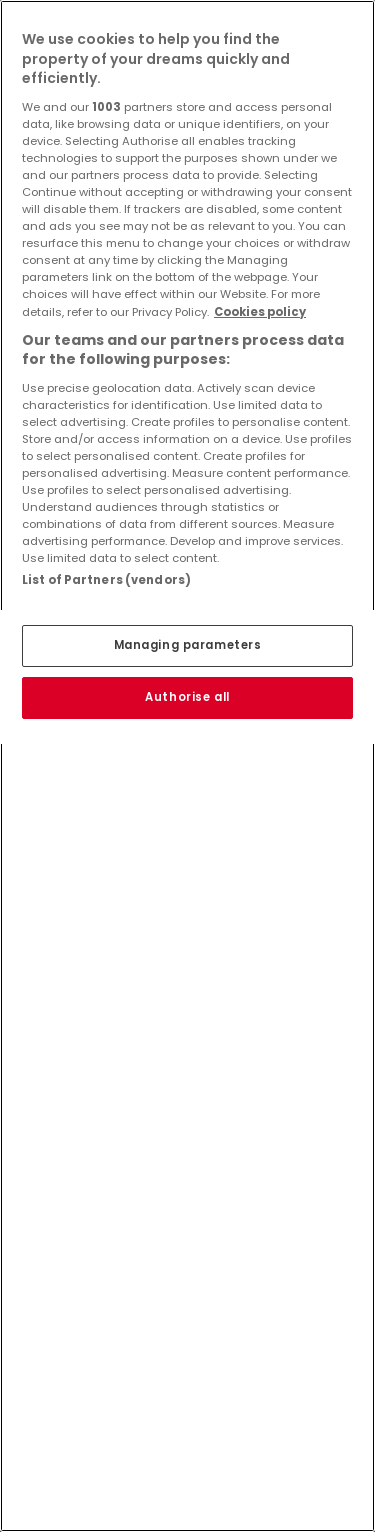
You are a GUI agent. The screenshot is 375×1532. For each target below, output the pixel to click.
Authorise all (187, 697)
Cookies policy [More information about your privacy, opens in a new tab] (260, 312)
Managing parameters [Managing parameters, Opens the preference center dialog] (188, 645)
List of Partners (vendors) (106, 580)
